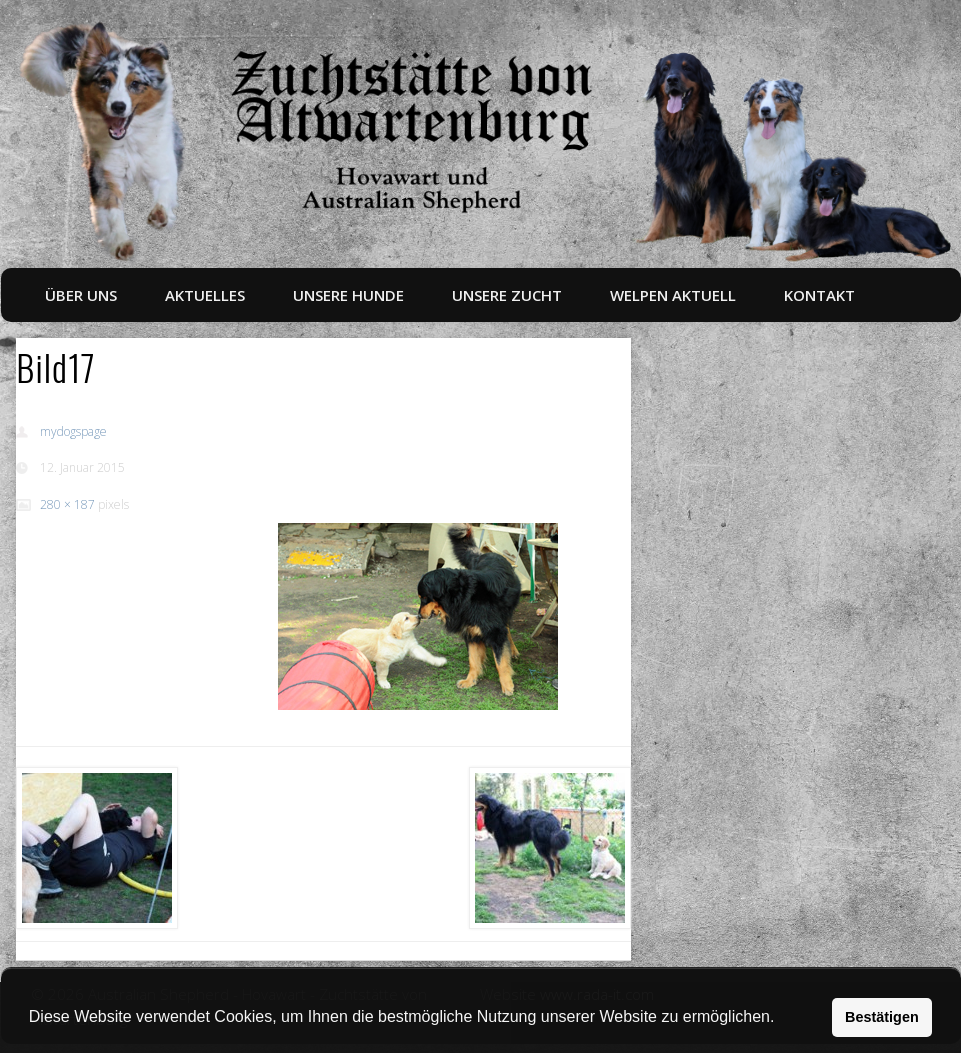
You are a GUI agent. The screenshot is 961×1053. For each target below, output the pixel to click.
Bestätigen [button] (882, 1017)
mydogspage (73, 431)
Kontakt (819, 295)
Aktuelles (205, 295)
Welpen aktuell (673, 295)
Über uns (81, 295)
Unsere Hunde (348, 295)
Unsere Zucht (507, 295)
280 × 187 (67, 504)
